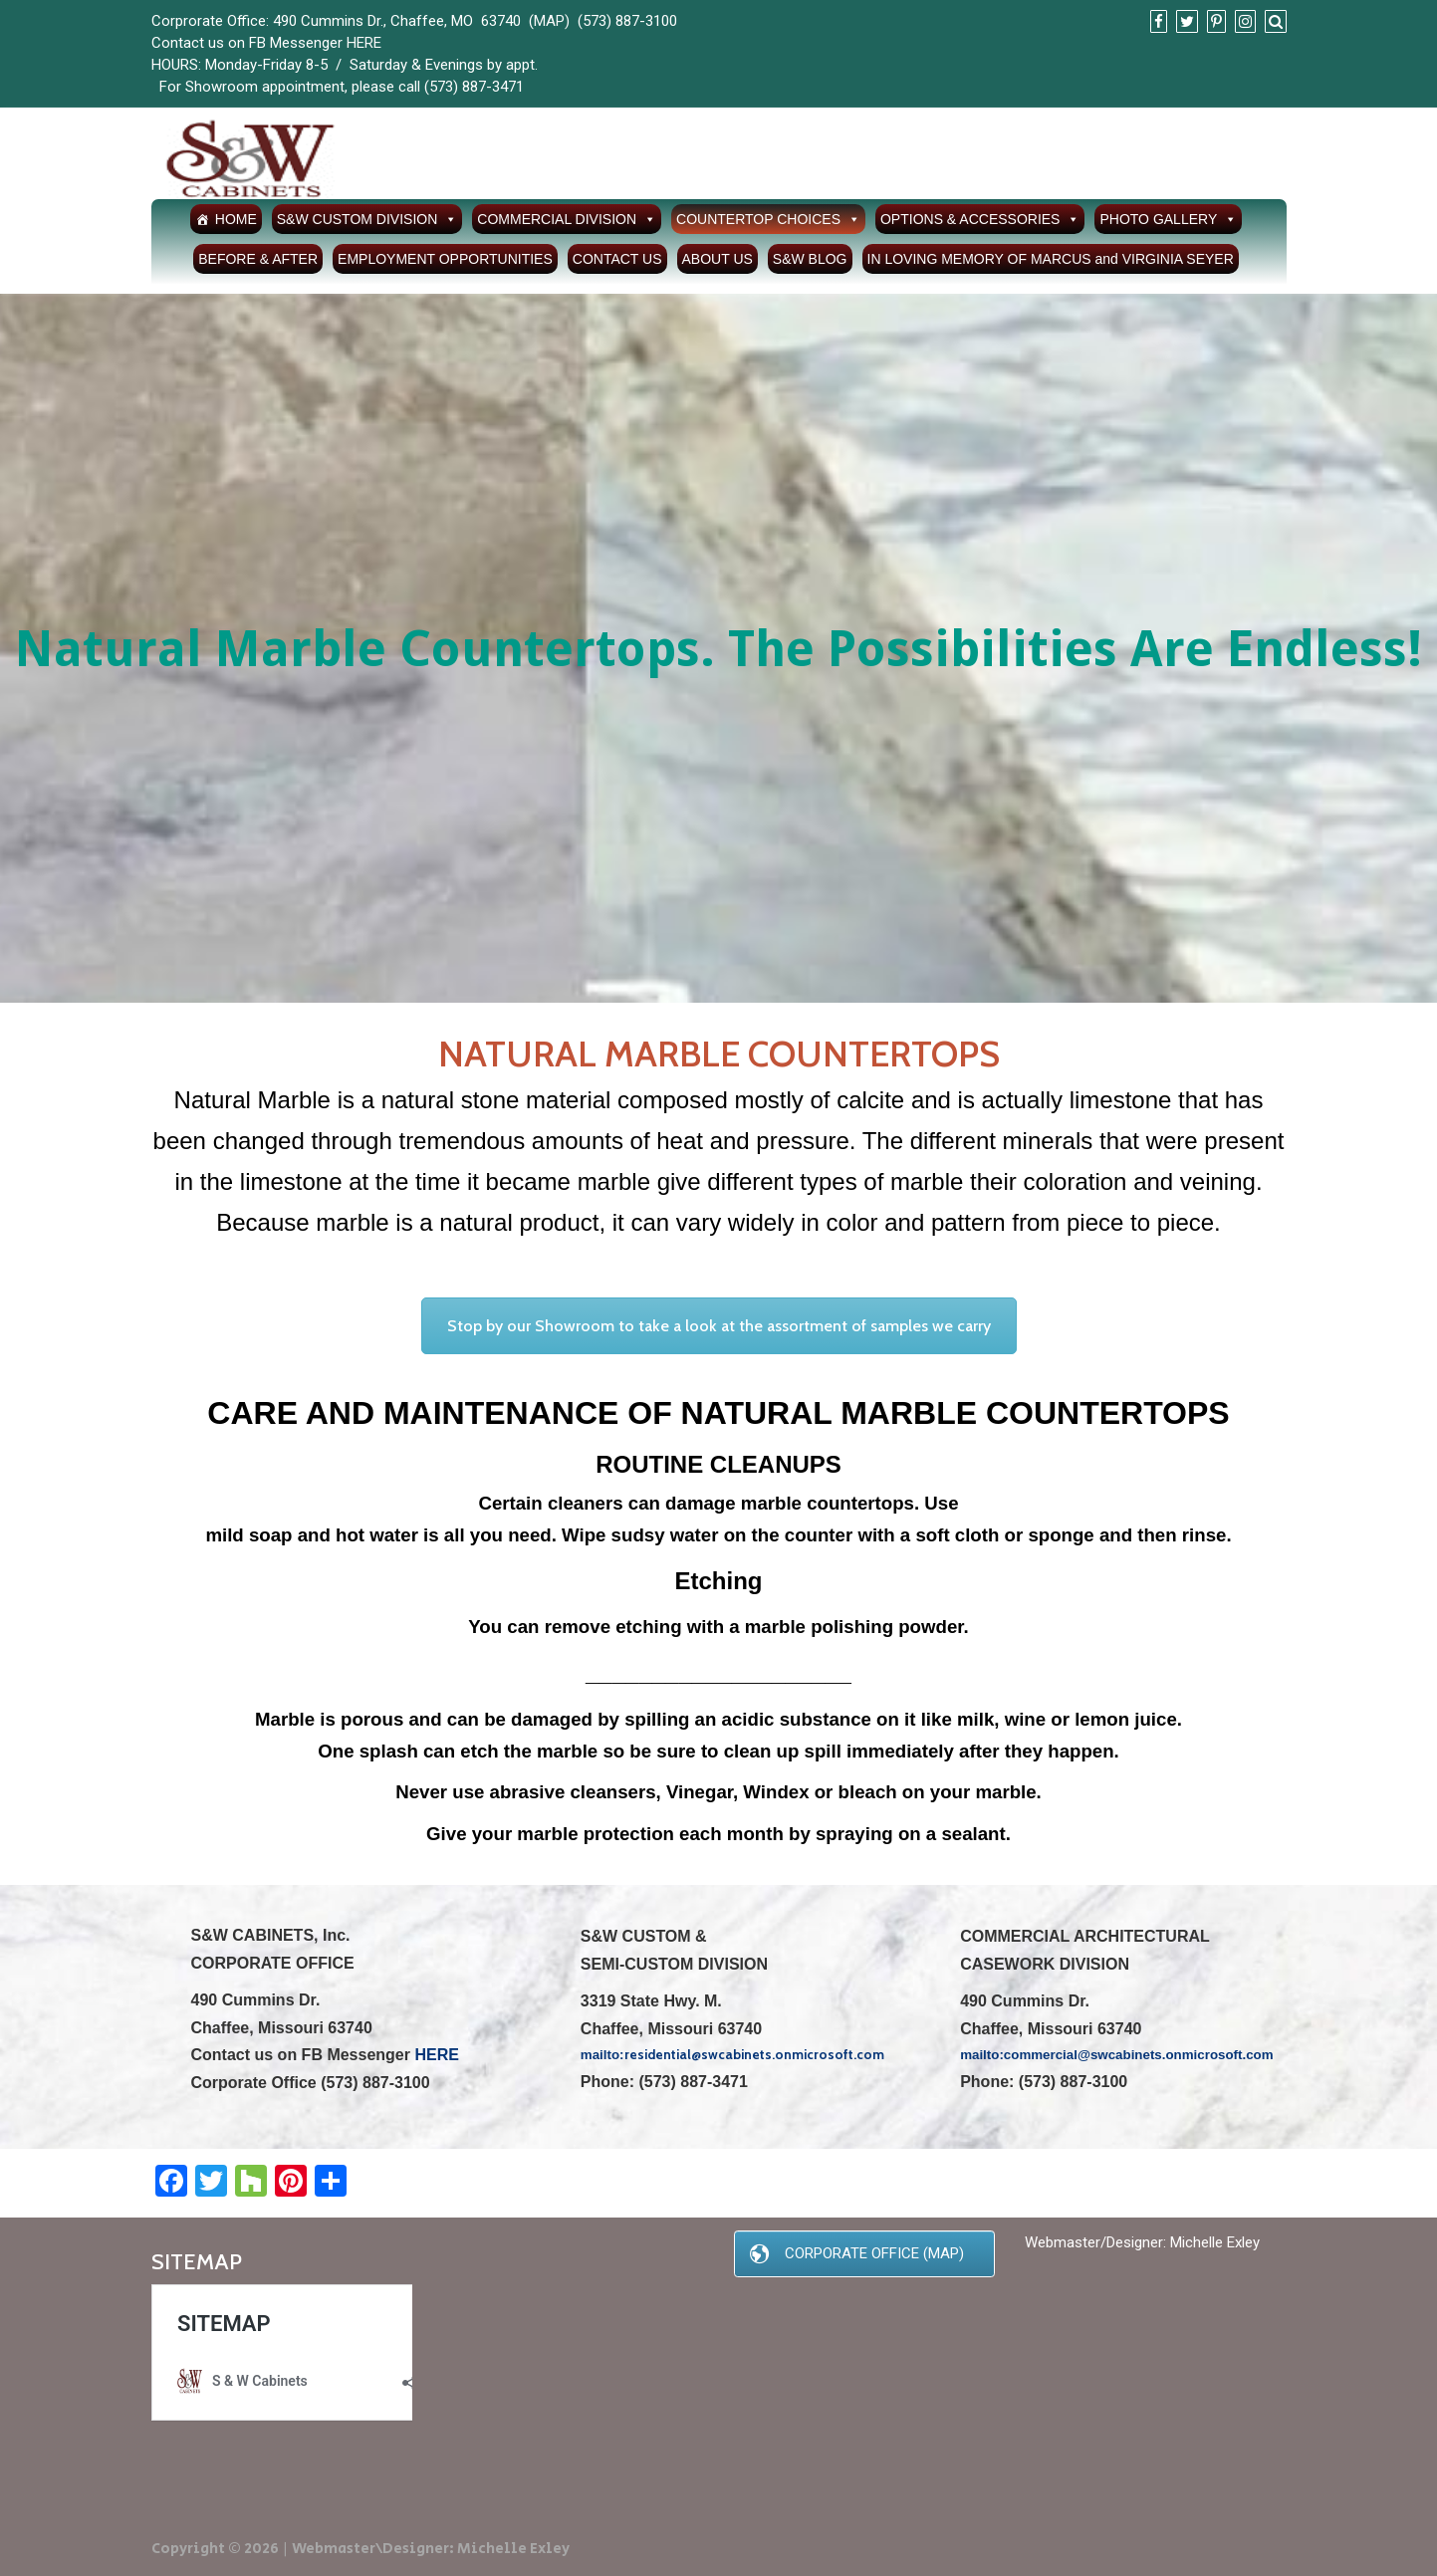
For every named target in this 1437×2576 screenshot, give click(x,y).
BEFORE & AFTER (258, 259)
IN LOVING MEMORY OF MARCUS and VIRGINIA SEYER (1050, 259)
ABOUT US (717, 259)
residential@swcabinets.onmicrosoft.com (754, 2054)
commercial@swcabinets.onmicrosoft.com (1139, 2054)
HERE (364, 43)
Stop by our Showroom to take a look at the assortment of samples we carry (719, 1325)
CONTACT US (617, 259)
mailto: (982, 2054)
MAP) (552, 21)
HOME (236, 219)
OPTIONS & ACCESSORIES (980, 219)
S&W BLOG (810, 259)
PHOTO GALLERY (1168, 219)
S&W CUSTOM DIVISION (367, 219)
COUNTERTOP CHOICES (768, 219)
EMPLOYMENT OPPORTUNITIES (445, 259)
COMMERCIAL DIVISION (566, 219)
